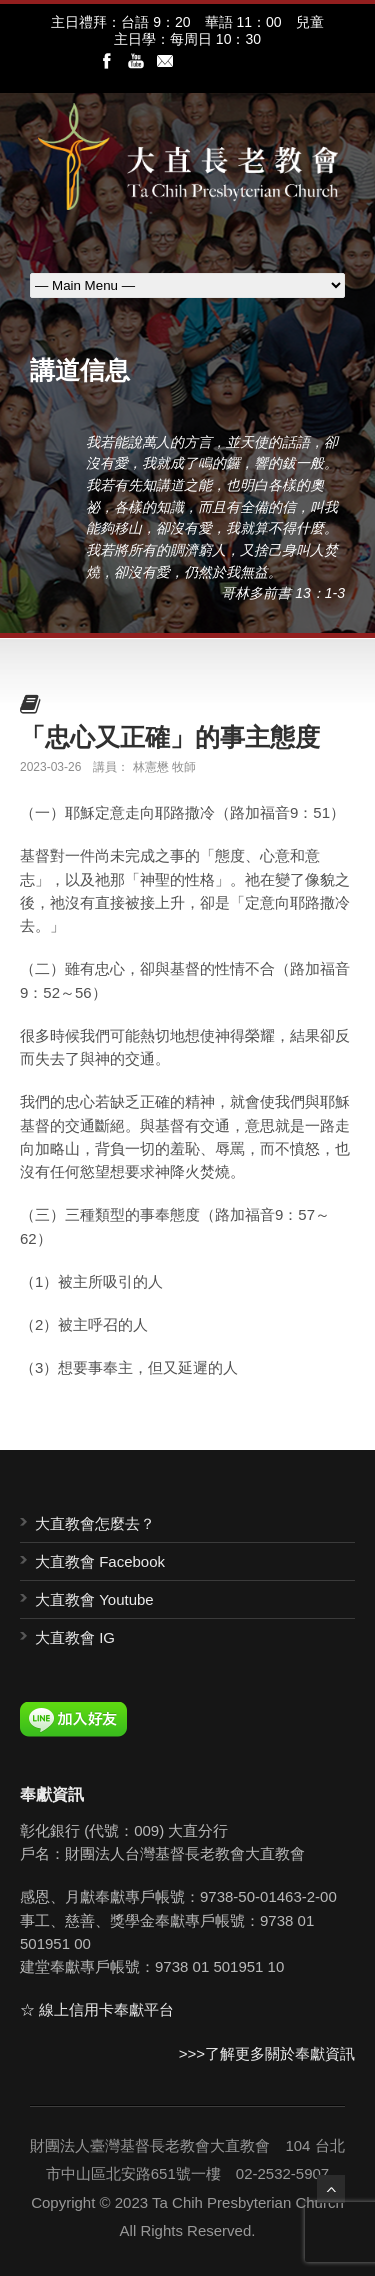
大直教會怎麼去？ (95, 1523)
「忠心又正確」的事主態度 (170, 737)
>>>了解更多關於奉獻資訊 (267, 2053)
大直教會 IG (75, 1637)
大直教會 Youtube (94, 1599)
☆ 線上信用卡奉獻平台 (97, 2009)
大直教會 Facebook (100, 1561)
